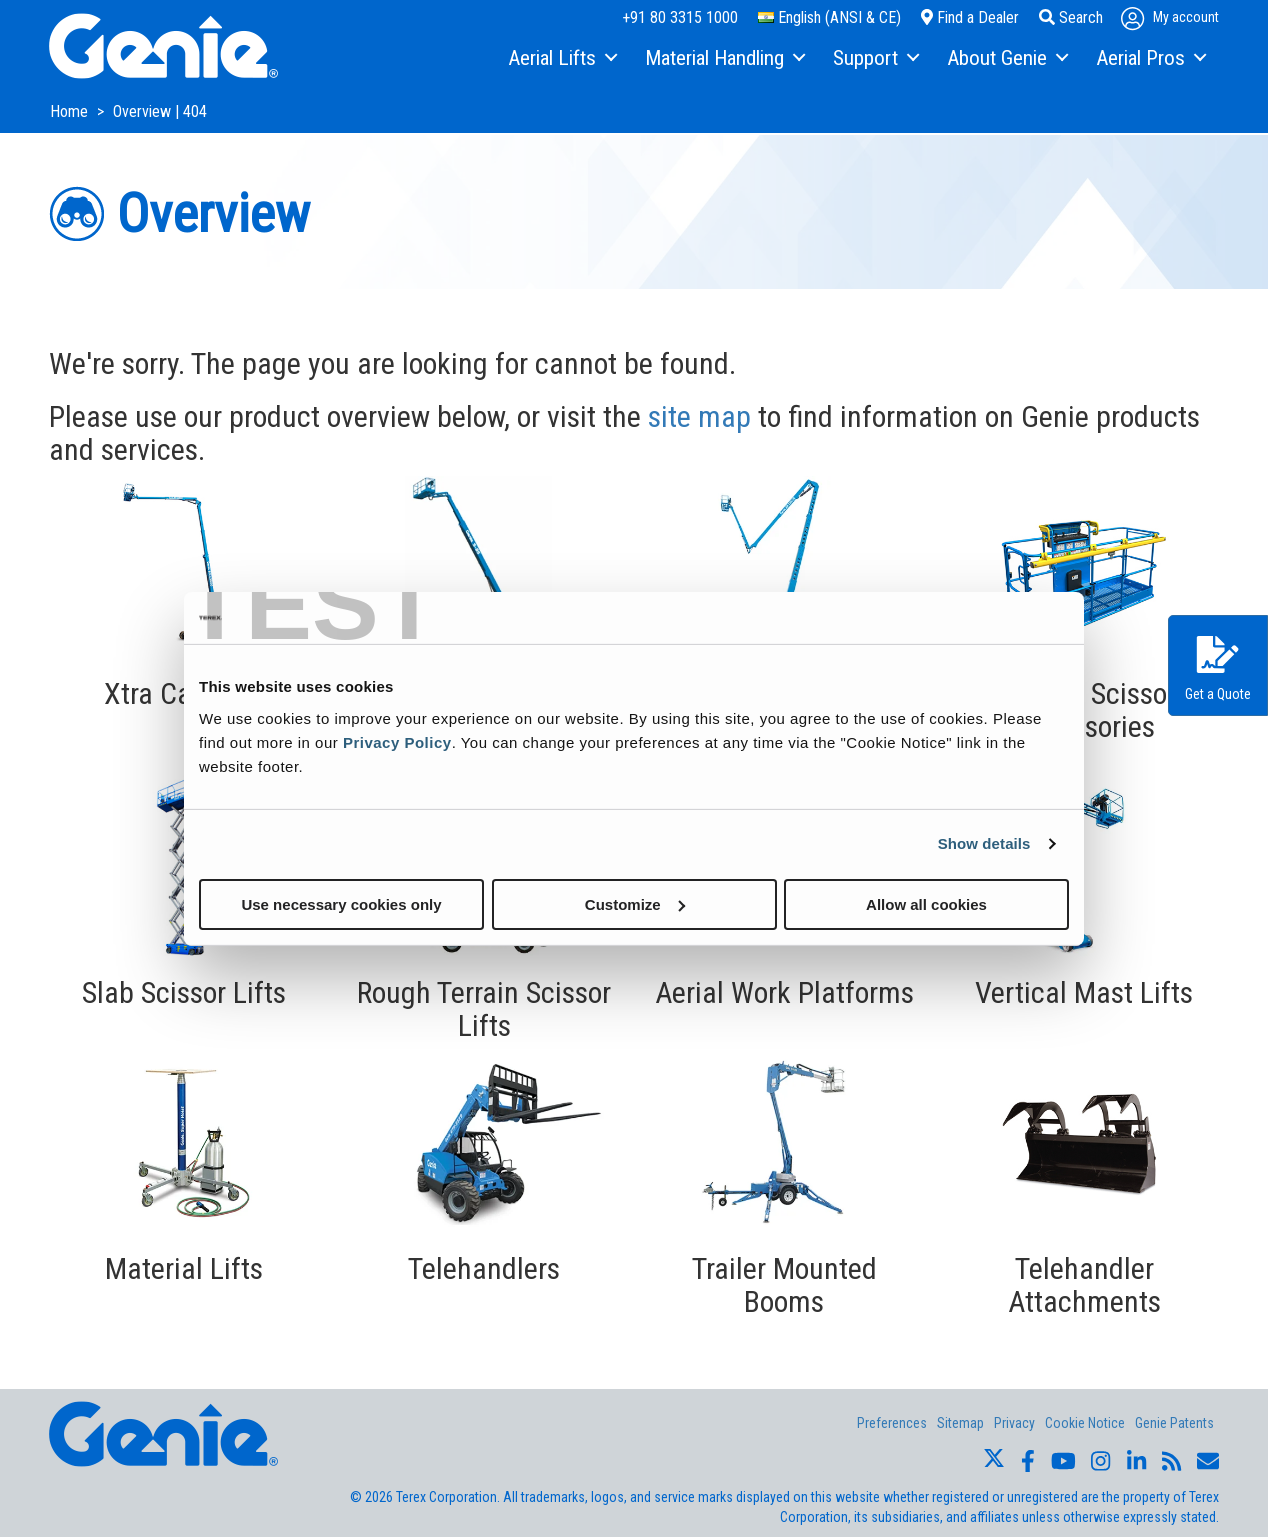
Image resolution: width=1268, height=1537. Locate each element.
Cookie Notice (1085, 1423)
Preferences (892, 1423)
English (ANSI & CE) (829, 17)
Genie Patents (1174, 1423)
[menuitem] (561, 59)
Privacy (1014, 1423)
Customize (635, 903)
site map (699, 416)
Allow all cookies (926, 903)
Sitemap (960, 1423)
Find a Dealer (970, 17)
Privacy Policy (397, 741)
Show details (984, 843)
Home (71, 111)
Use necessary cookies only (341, 903)
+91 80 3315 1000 (680, 17)
